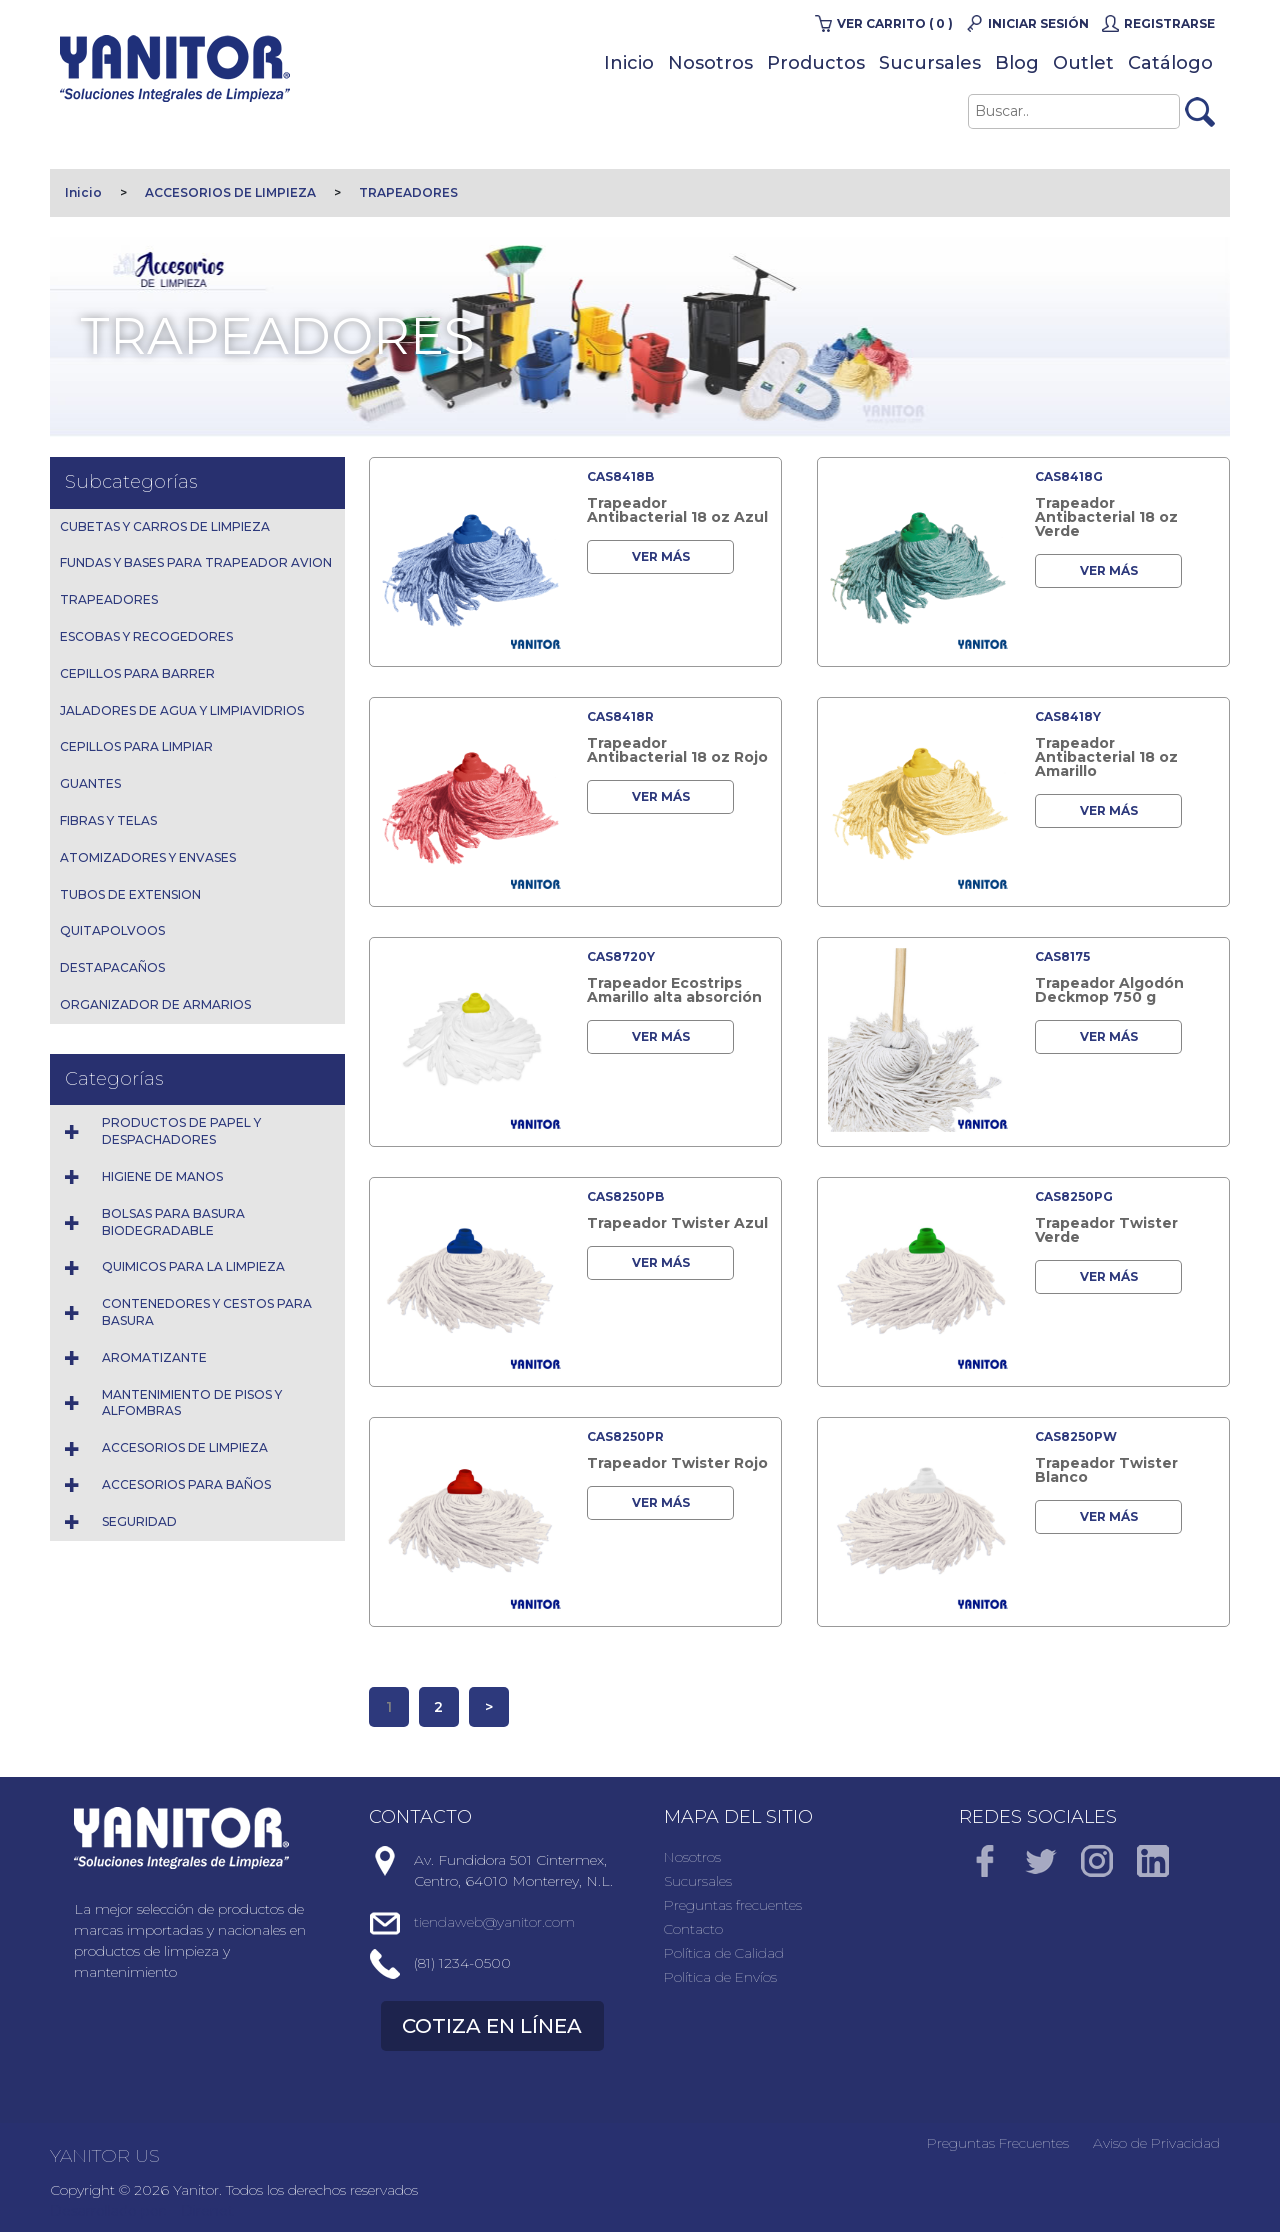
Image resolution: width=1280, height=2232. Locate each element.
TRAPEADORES (408, 192)
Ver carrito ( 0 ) (895, 23)
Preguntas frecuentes (733, 1905)
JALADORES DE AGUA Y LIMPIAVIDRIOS (182, 710)
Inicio (629, 63)
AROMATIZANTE (154, 1357)
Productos (816, 63)
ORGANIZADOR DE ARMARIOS (155, 1004)
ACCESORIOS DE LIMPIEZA (230, 192)
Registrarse (1169, 23)
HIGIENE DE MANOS (162, 1176)
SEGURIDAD (139, 1521)
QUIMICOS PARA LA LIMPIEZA (193, 1266)
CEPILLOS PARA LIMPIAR (136, 746)
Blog (1017, 63)
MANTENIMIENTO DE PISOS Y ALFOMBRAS (192, 1403)
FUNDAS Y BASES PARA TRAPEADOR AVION (196, 562)
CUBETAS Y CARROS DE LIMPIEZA (165, 526)
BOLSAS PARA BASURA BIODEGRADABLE (173, 1222)
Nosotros (710, 63)
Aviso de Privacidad (1156, 2143)
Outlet (1083, 63)
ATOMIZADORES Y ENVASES (148, 857)
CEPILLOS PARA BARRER (137, 673)
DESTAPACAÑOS (112, 967)
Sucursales (930, 63)
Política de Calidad (724, 1953)
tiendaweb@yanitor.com (494, 1922)
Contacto (693, 1929)
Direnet (207, 2211)
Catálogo (1170, 63)
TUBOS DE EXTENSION (130, 894)
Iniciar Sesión (1038, 23)
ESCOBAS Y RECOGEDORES (146, 636)
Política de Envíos (720, 1977)
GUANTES (90, 783)
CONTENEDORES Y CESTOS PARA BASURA (207, 1312)
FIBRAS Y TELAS (108, 820)
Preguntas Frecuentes (998, 2143)
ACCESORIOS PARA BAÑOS (186, 1484)
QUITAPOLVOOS (112, 930)
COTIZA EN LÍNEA (492, 2026)
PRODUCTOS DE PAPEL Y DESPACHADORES (181, 1131)
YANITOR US (105, 2156)
